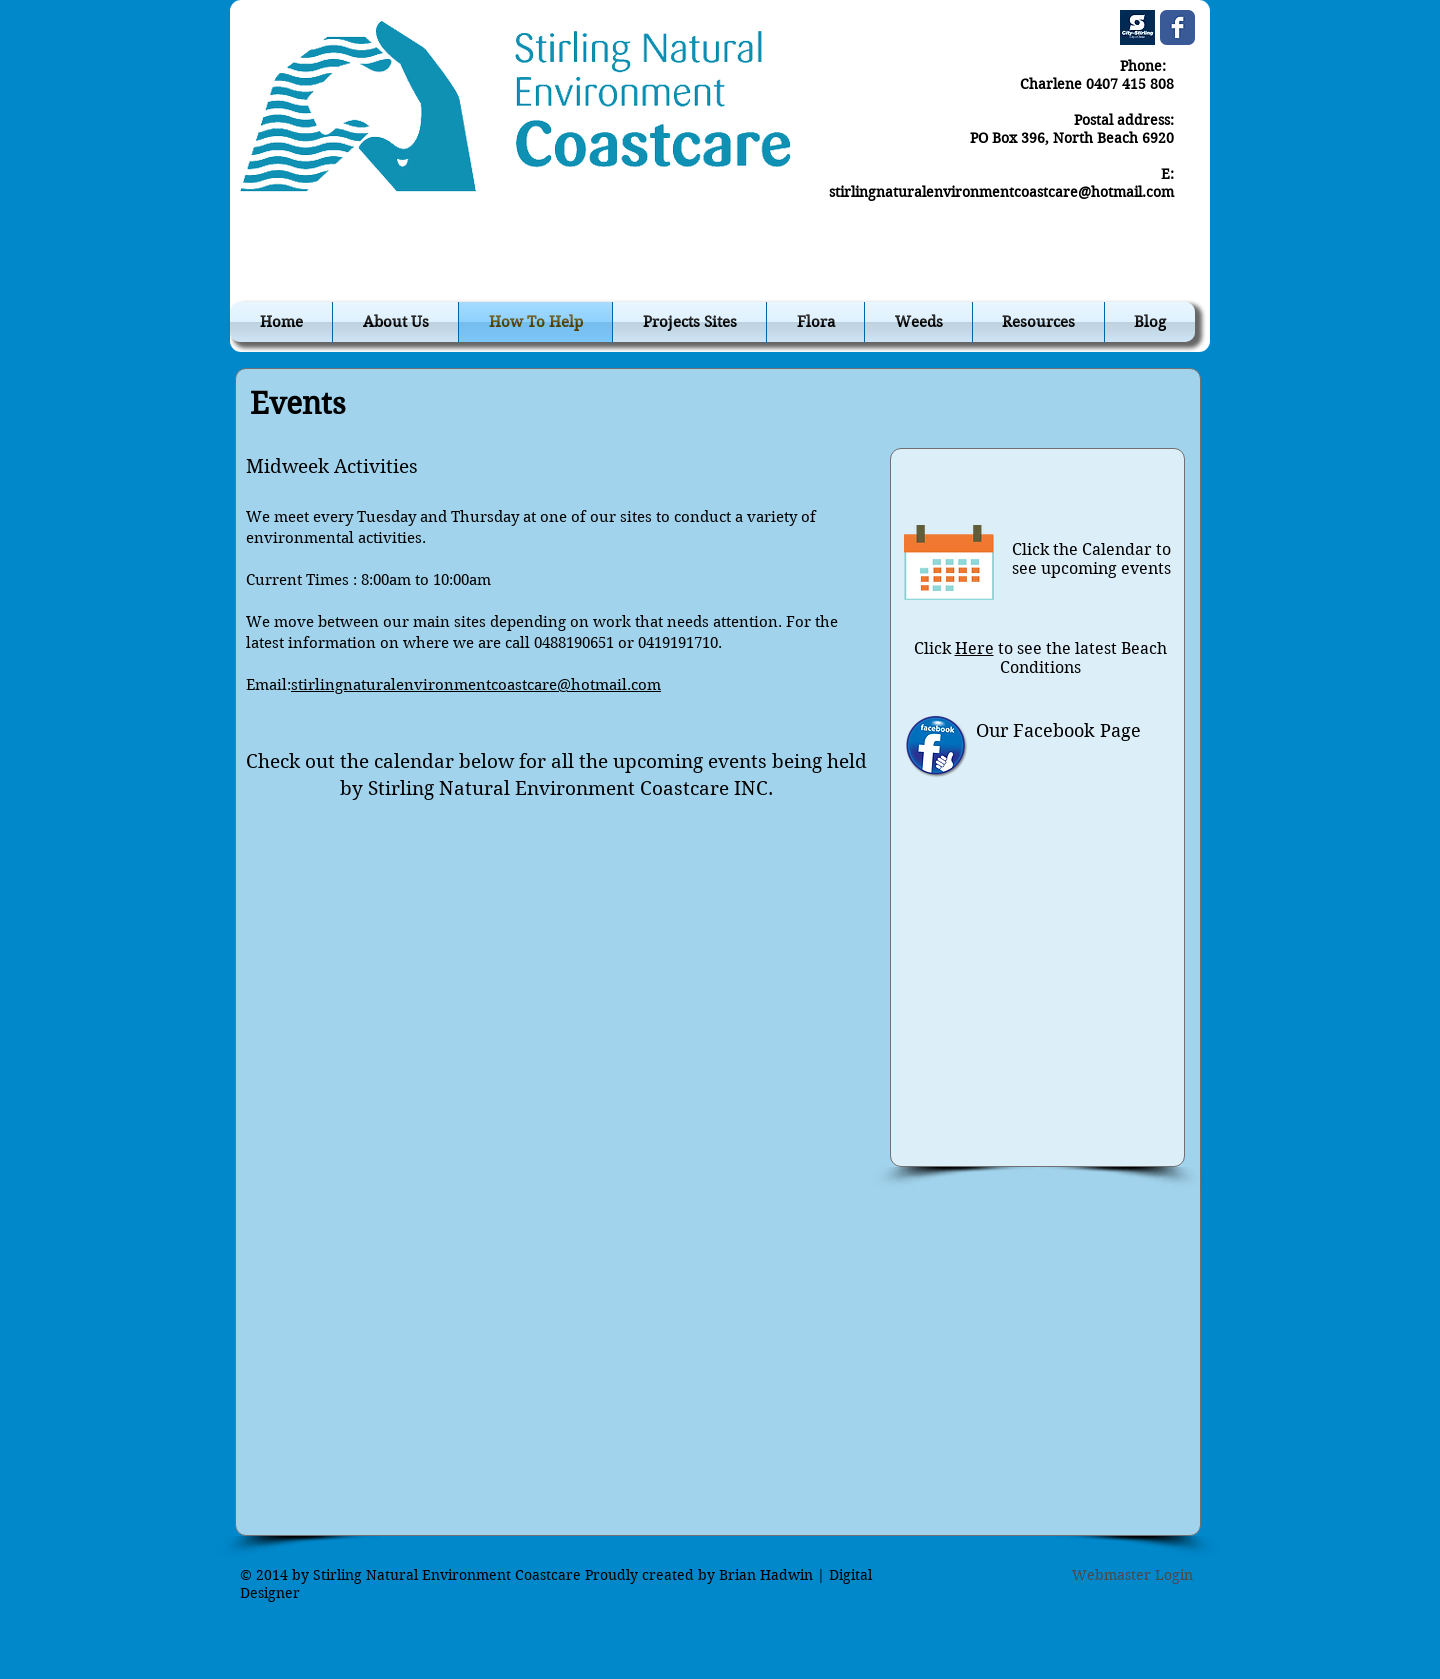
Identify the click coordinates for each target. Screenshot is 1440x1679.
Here (974, 648)
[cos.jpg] (1137, 27)
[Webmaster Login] (1132, 1576)
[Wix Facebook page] (1177, 27)
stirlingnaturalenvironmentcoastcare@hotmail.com (1001, 192)
